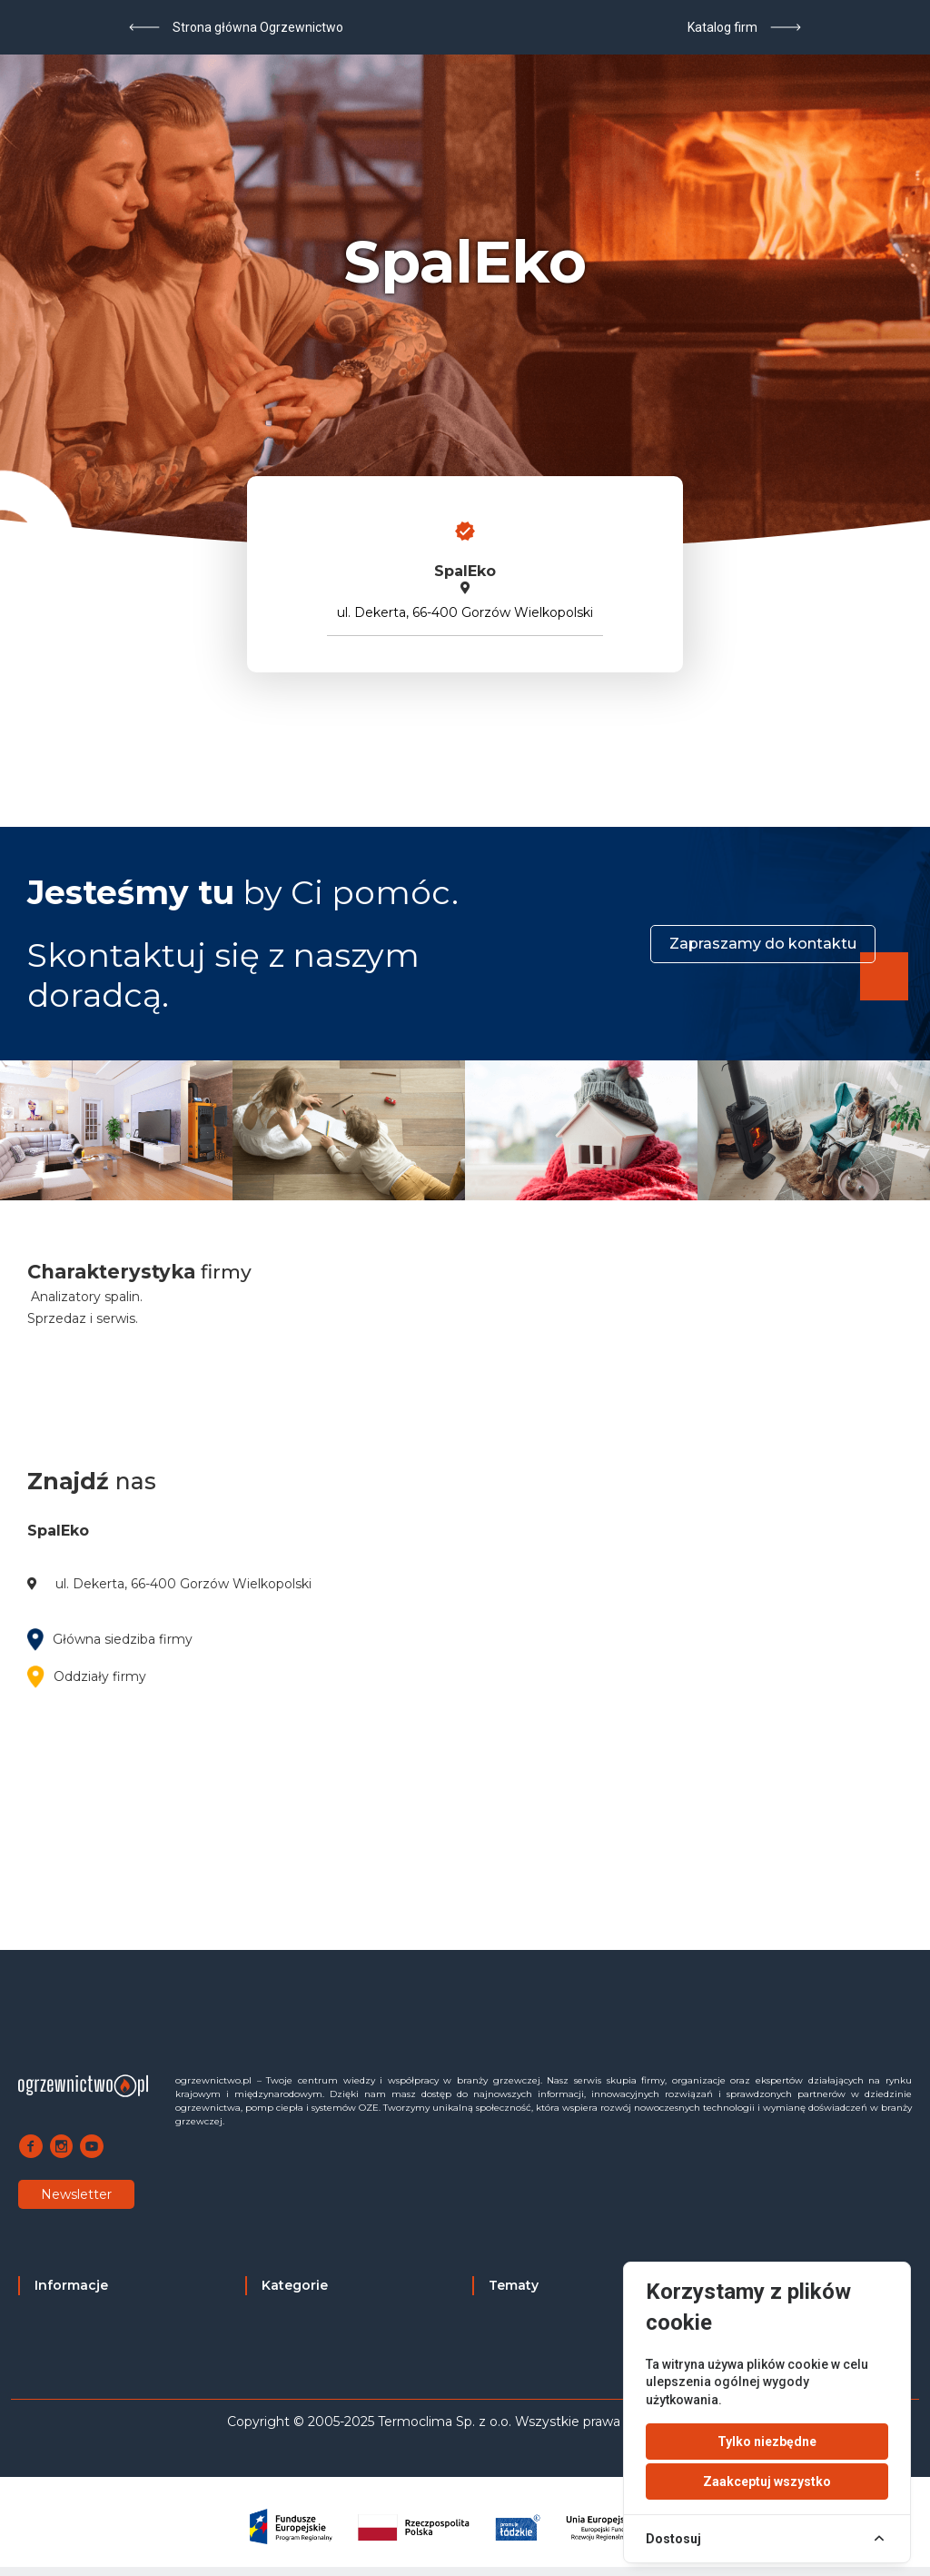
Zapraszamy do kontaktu (762, 943)
